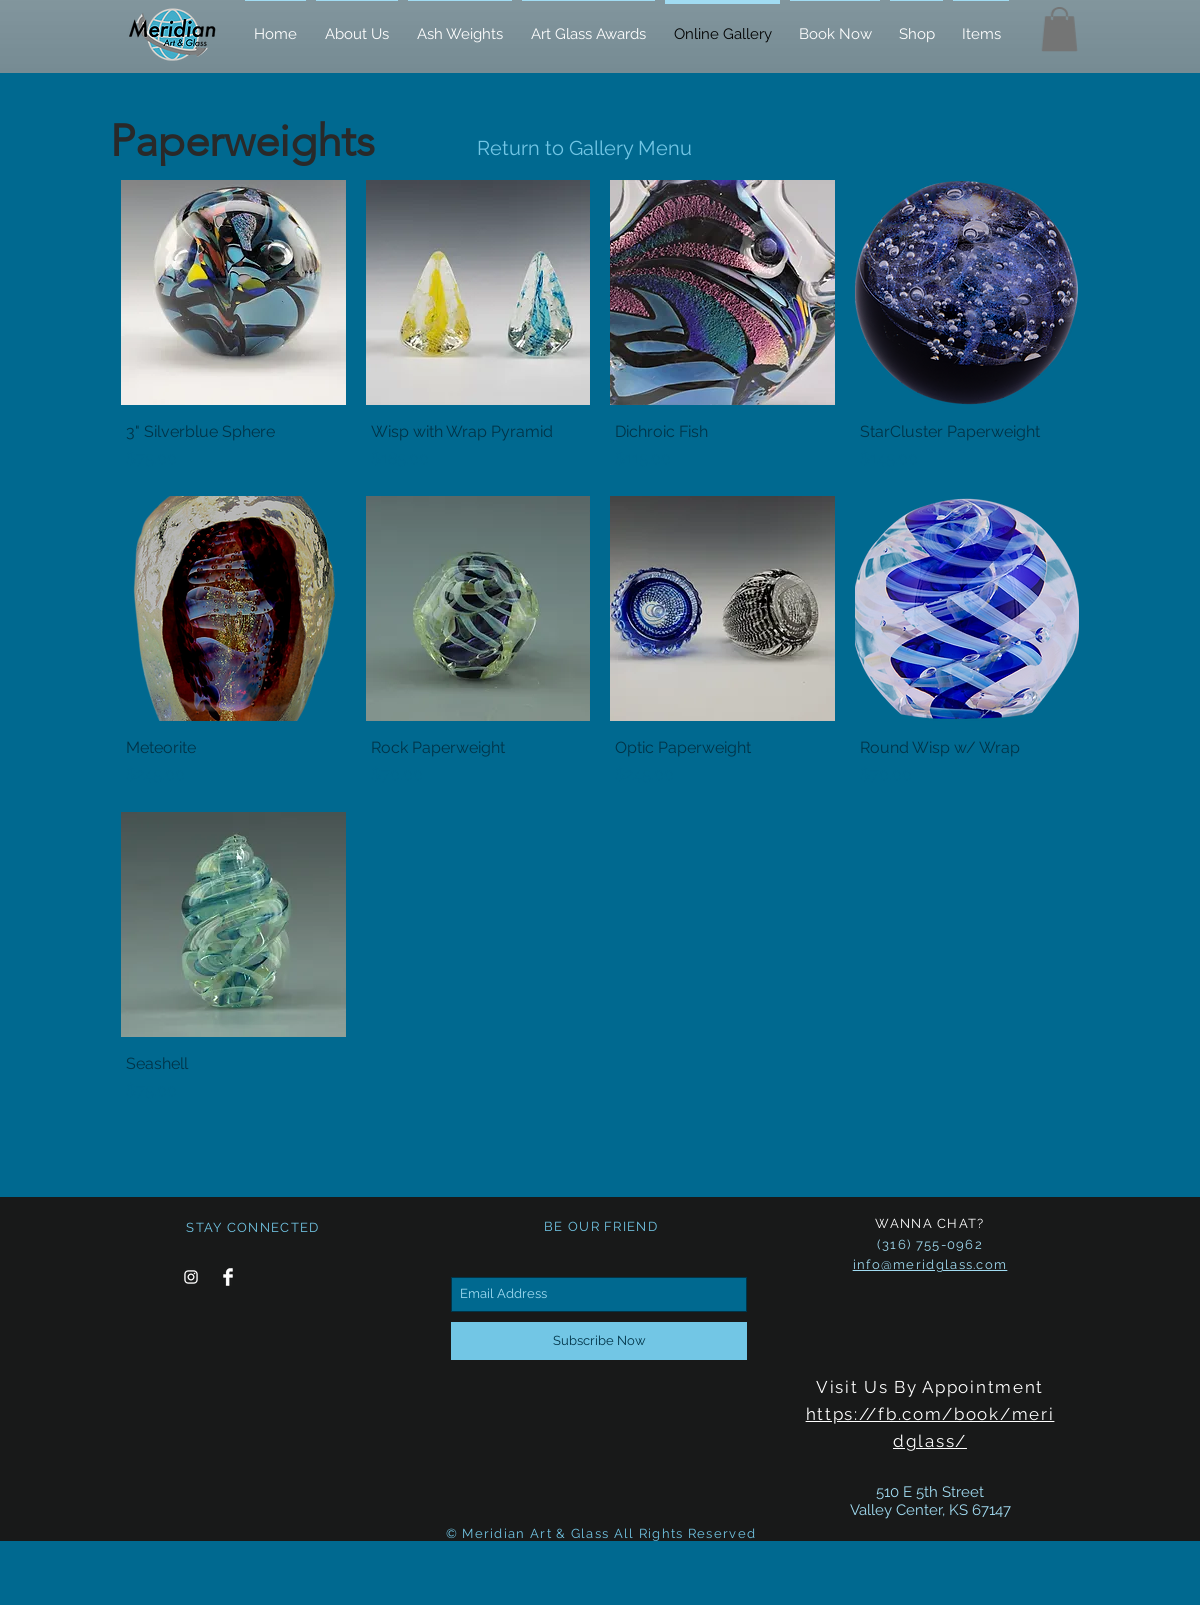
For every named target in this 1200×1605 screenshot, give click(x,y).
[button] (1059, 29)
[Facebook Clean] (228, 1277)
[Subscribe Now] (599, 1341)
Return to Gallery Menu (584, 148)
